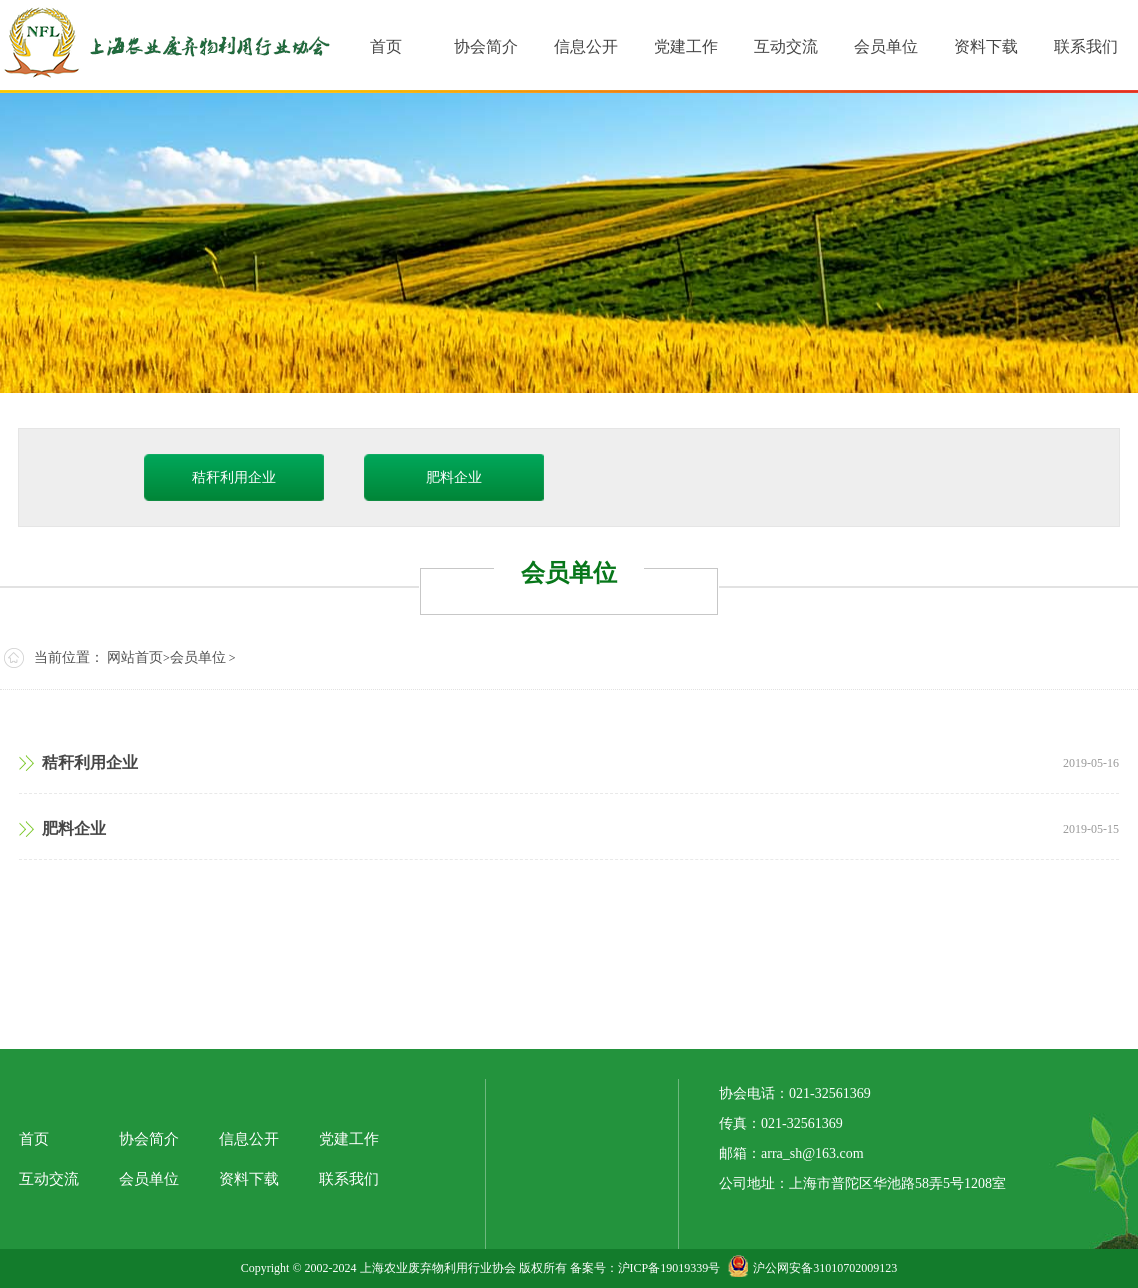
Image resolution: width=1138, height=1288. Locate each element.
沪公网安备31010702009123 (812, 1268)
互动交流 (49, 1179)
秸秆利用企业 (234, 477)
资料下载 (249, 1179)
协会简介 (149, 1139)
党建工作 (349, 1139)
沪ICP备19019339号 (669, 1268)
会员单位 (198, 657)
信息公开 (249, 1139)
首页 (34, 1139)
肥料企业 (454, 477)
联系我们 (349, 1179)
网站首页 (135, 657)
